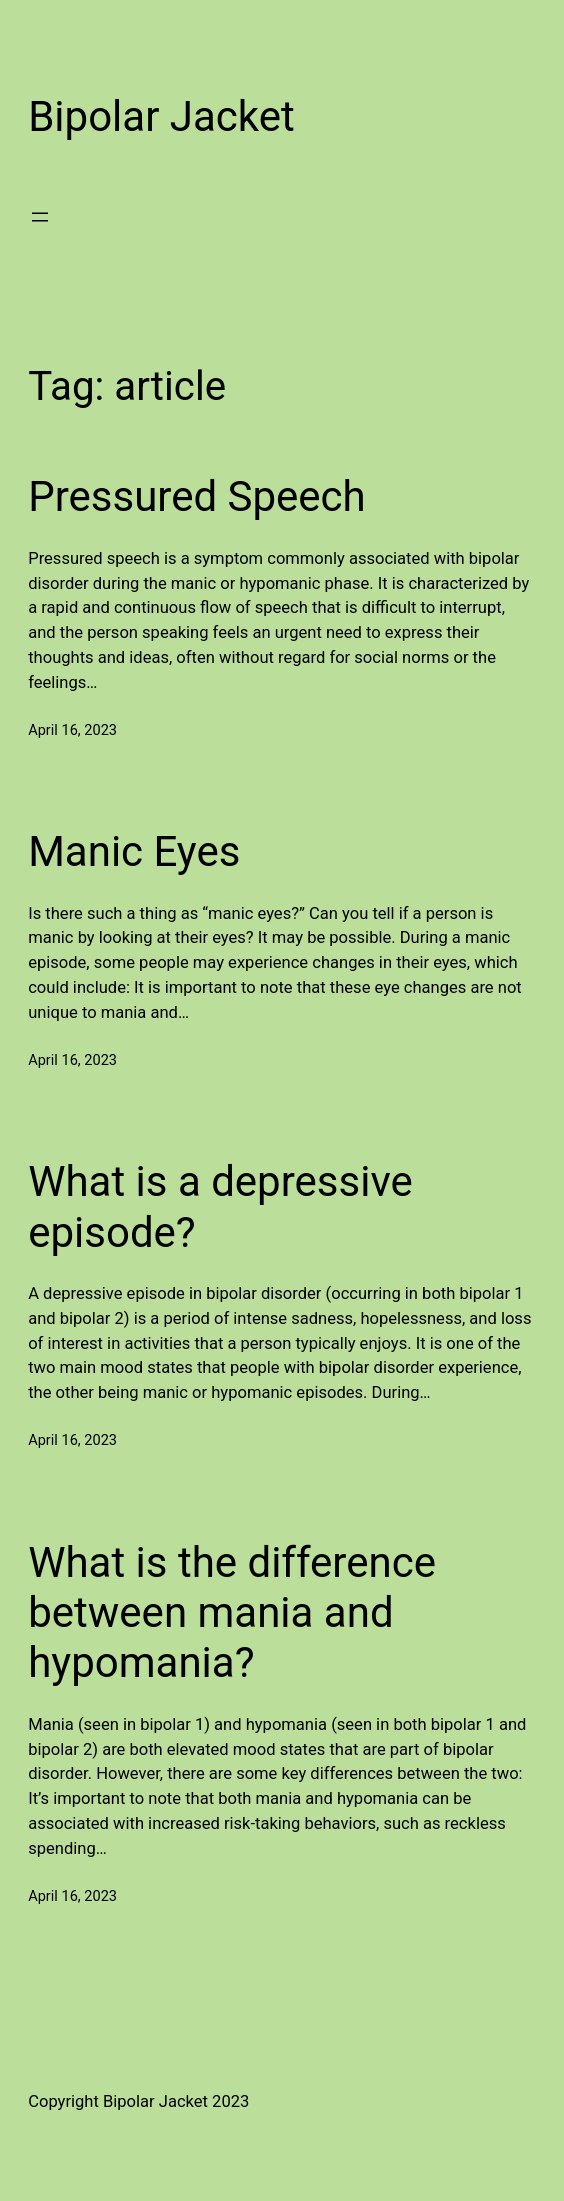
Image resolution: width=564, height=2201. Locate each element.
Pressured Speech (197, 496)
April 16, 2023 (72, 730)
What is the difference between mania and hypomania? (232, 1613)
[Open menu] (40, 217)
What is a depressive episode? (220, 1206)
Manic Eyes (134, 851)
